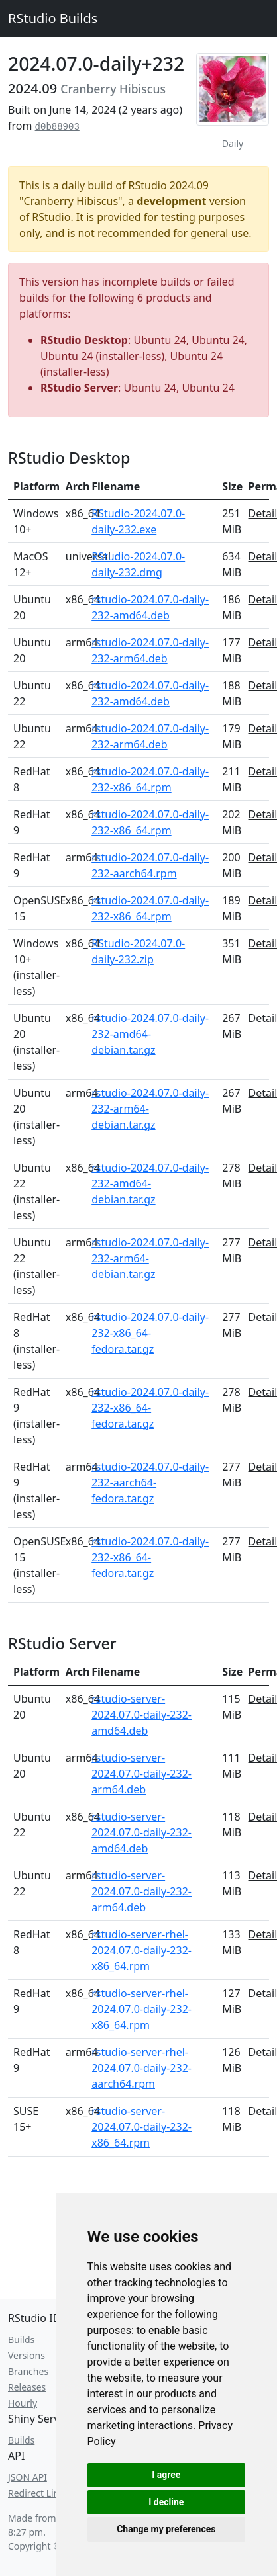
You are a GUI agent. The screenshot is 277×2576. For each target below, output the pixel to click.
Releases (27, 2387)
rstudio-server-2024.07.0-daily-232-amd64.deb (141, 1715)
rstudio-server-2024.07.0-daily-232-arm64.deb (141, 1773)
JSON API (27, 2477)
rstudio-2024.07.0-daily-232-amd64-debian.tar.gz (150, 1034)
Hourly (22, 2403)
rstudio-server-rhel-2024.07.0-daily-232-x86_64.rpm (141, 1950)
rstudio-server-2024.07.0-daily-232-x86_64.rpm (141, 2127)
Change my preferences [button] (166, 2529)
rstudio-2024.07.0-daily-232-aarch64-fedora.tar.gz (150, 1482)
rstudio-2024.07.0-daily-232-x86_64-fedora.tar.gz (150, 1333)
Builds (21, 2339)
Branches (28, 2371)
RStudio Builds (52, 18)
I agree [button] (166, 2474)
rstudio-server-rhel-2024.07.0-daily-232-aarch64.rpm (141, 2068)
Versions (26, 2355)
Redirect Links (38, 2493)
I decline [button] (166, 2502)
